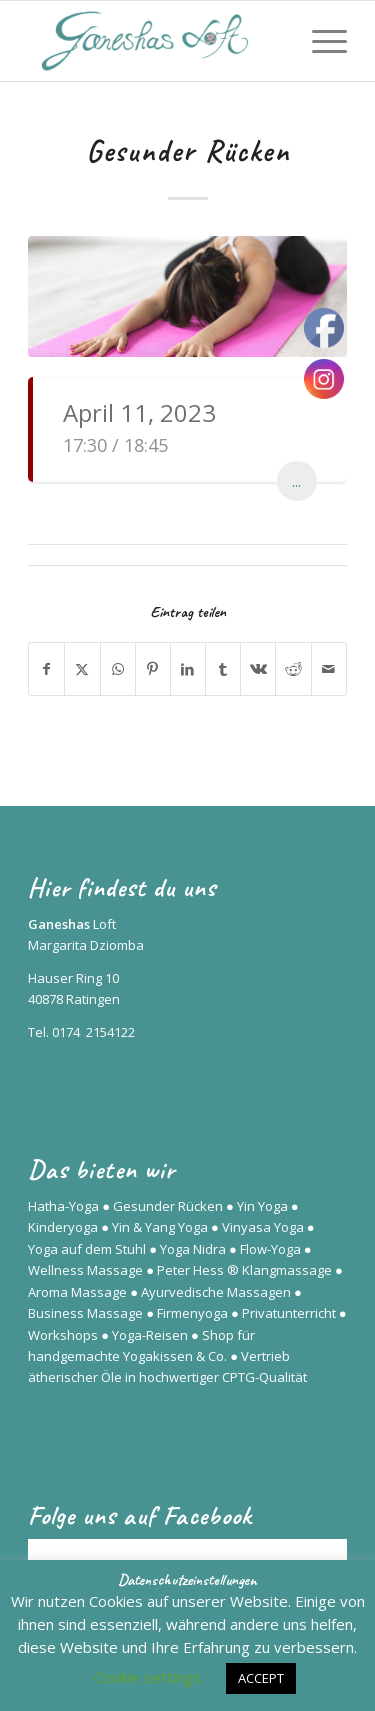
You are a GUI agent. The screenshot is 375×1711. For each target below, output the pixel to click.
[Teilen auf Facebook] (46, 669)
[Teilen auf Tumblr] (223, 669)
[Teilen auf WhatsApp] (118, 669)
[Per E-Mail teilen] (329, 669)
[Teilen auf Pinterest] (153, 669)
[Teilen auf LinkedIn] (188, 669)
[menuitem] (319, 41)
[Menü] (319, 41)
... (296, 481)
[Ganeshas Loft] (155, 41)
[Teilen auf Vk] (258, 669)
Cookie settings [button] (147, 1677)
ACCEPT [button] (261, 1678)
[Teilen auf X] (82, 669)
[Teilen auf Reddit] (293, 669)
